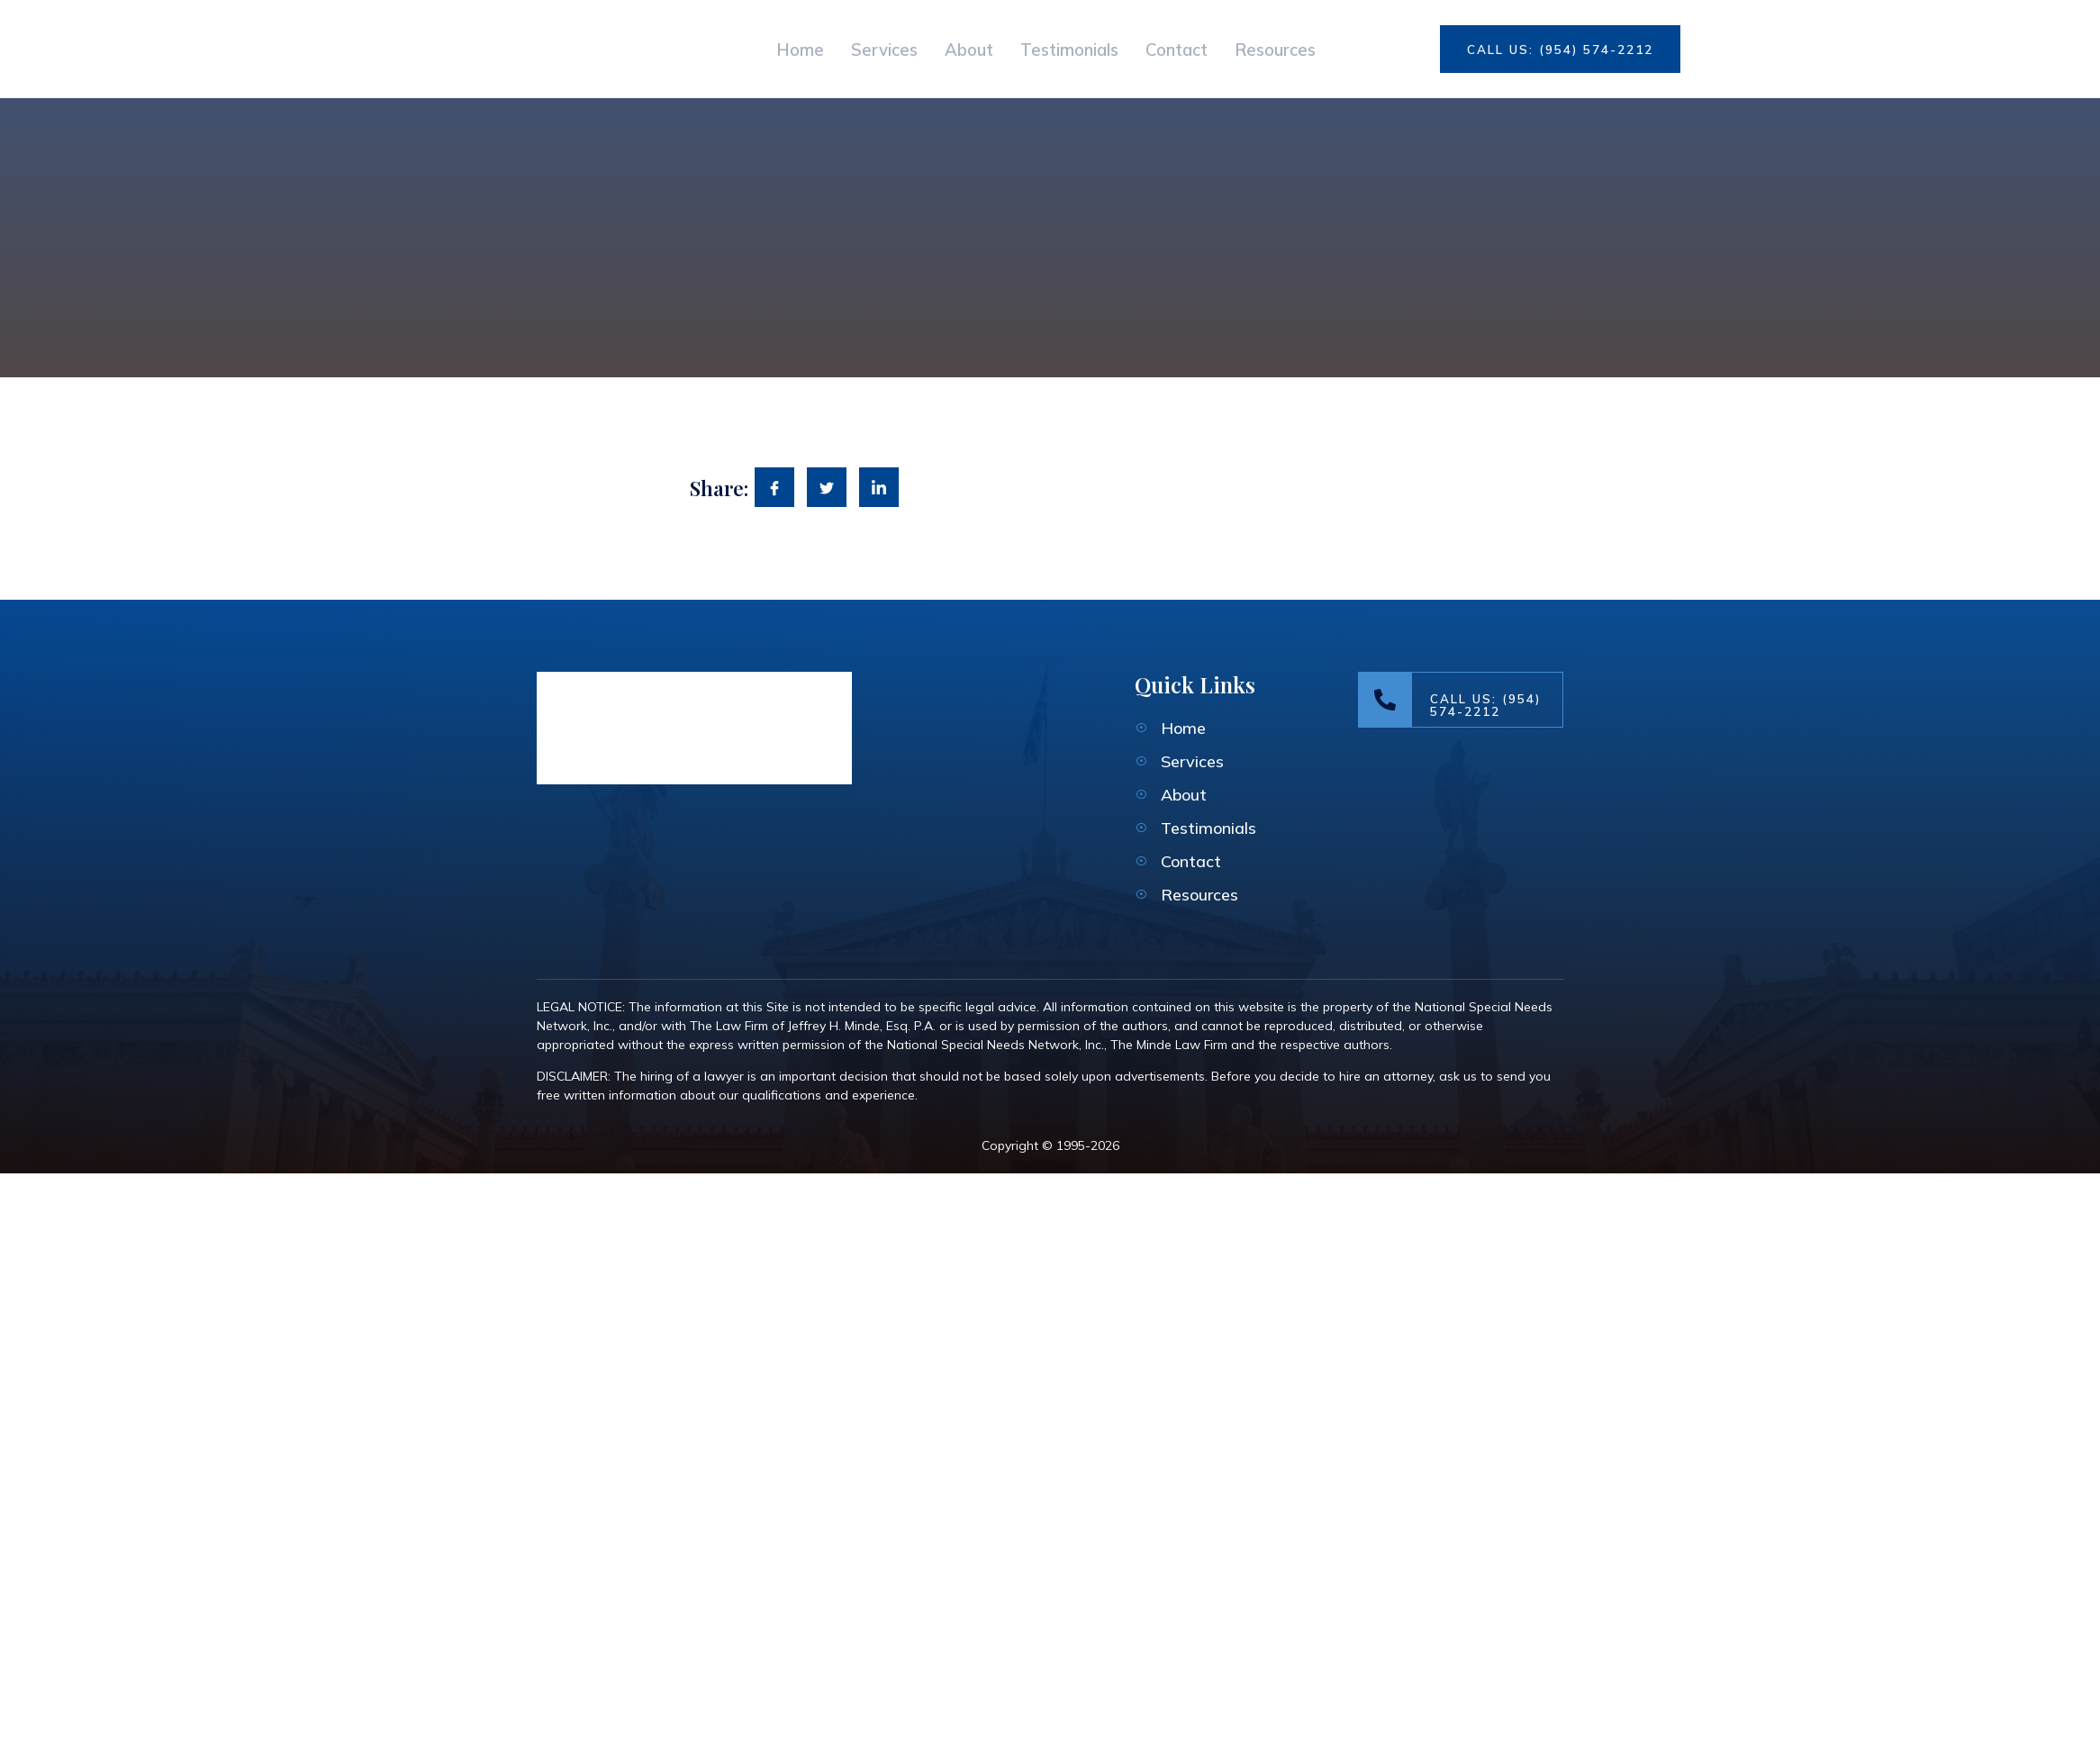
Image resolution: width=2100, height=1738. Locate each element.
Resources (1313, 49)
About (942, 49)
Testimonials (1064, 49)
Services (838, 49)
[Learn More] (1460, 700)
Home (735, 49)
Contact (1193, 49)
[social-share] (774, 487)
